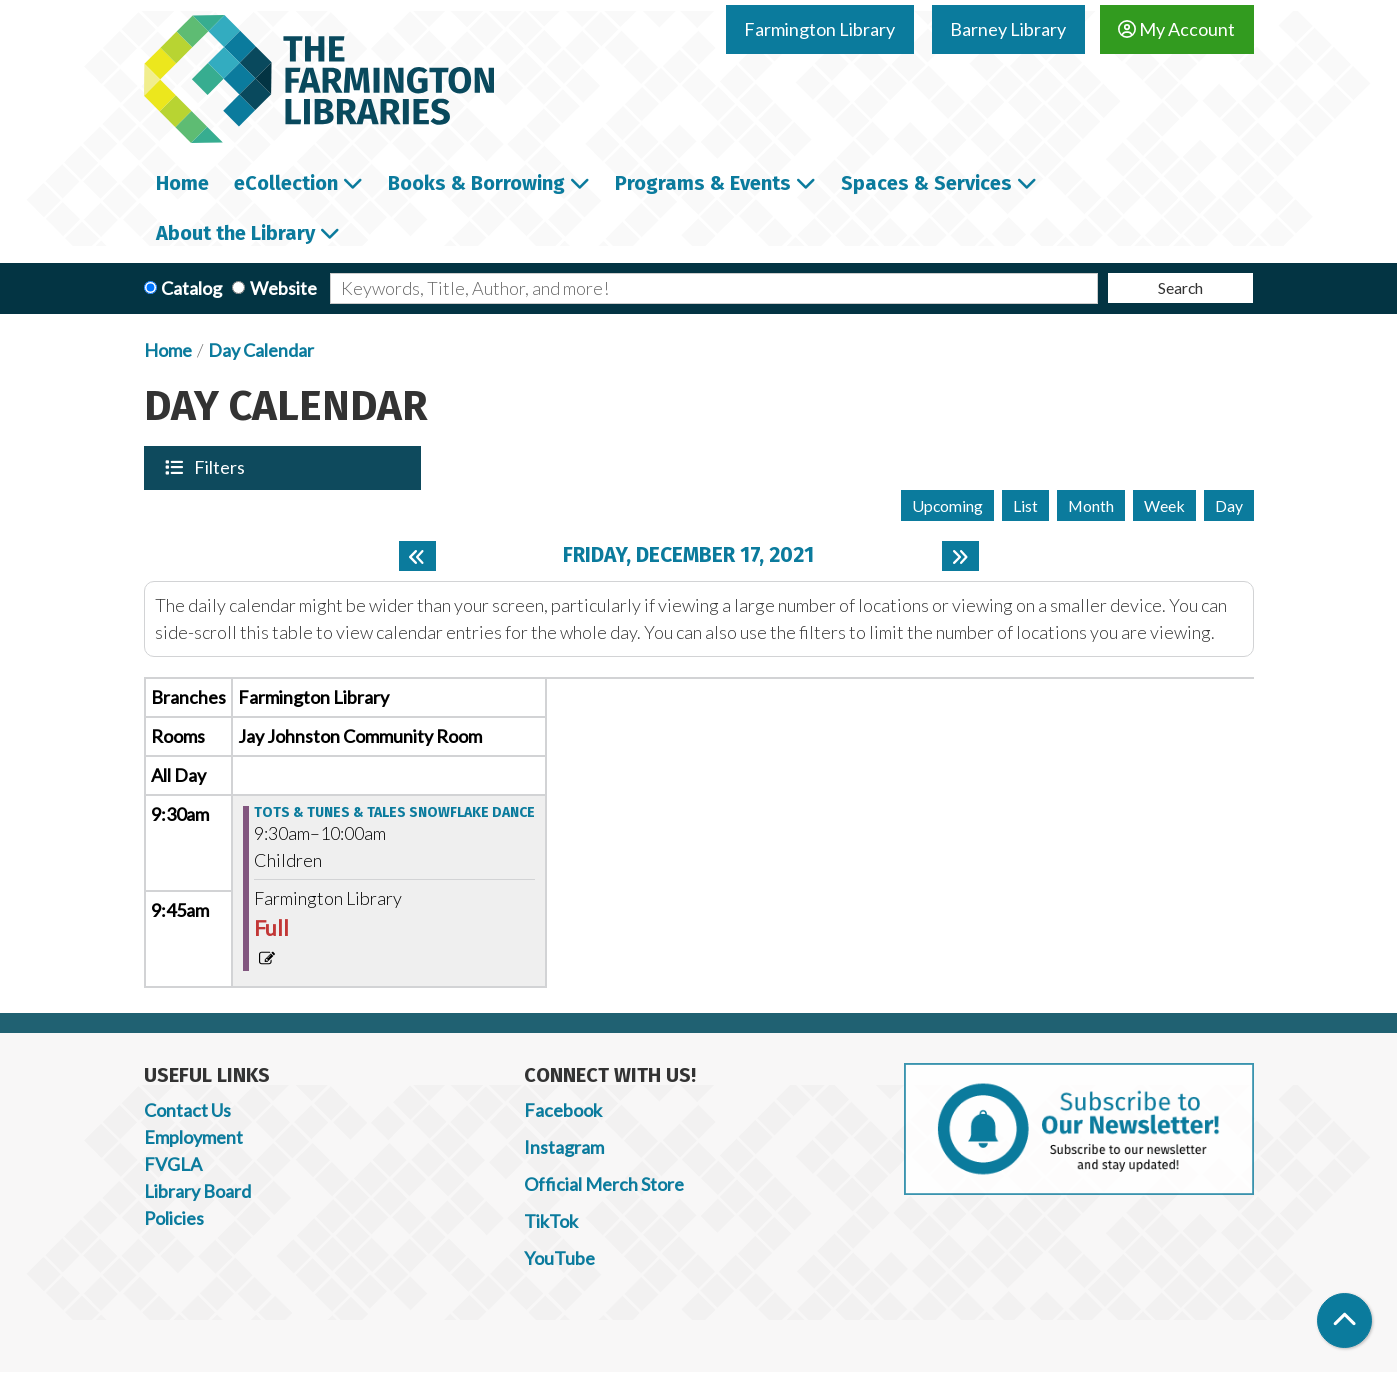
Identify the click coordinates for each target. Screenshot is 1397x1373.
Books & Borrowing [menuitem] (476, 183)
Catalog (191, 288)
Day (1229, 505)
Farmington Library (819, 29)
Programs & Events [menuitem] (703, 183)
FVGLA (173, 1164)
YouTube (559, 1258)
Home (168, 350)
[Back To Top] (1344, 1320)
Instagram (564, 1147)
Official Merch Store (604, 1184)
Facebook (563, 1110)
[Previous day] (417, 556)
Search (1180, 287)
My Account (1176, 29)
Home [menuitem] (182, 183)
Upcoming (947, 505)
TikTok (551, 1221)
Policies (174, 1218)
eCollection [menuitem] (286, 183)
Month (1091, 505)
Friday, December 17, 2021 (688, 555)
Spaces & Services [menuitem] (926, 183)
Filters (221, 467)
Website (283, 288)
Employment (193, 1137)
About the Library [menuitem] (235, 233)
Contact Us (187, 1110)
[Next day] (960, 556)
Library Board (197, 1191)
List (1025, 505)
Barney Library (1008, 29)
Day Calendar (261, 350)
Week (1164, 505)
